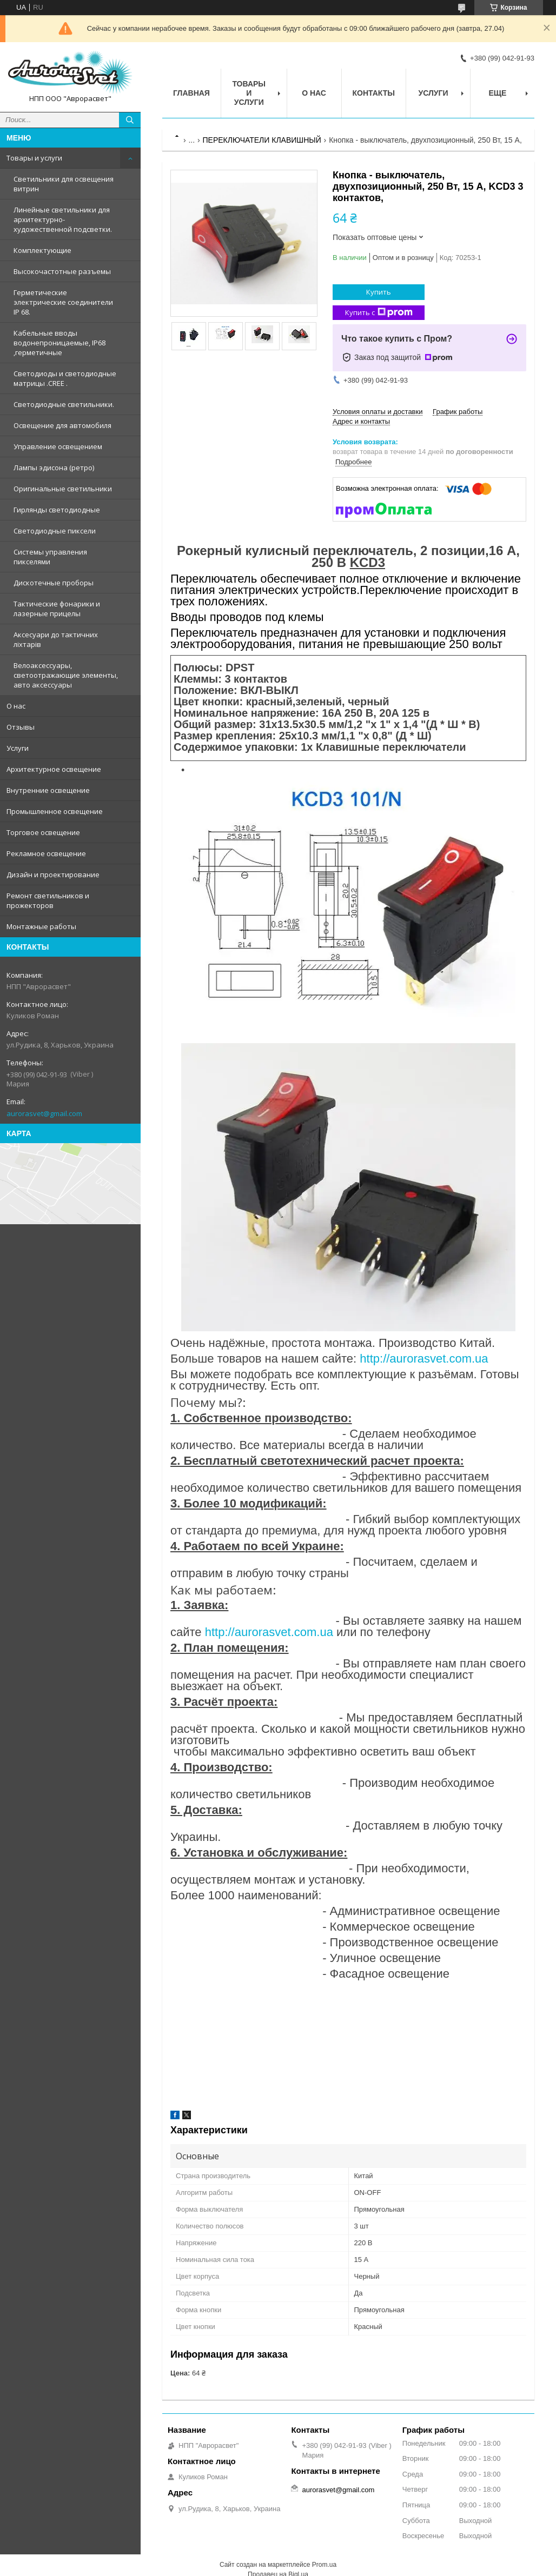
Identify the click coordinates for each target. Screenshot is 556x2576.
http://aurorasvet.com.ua (424, 1358)
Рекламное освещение (46, 853)
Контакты (374, 93)
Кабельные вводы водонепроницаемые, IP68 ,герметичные (59, 342)
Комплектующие (42, 250)
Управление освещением (58, 446)
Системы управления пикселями (50, 556)
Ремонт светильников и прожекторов (47, 900)
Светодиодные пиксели (55, 531)
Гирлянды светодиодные (57, 510)
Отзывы (20, 727)
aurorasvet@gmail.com (44, 1113)
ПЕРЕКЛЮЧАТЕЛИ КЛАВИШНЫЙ (262, 140)
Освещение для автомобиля (62, 425)
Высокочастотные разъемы (62, 271)
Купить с (379, 313)
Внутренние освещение (48, 790)
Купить (378, 292)
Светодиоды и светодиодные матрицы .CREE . (65, 378)
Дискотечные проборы (54, 583)
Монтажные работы (41, 926)
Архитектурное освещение (53, 769)
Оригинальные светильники (63, 488)
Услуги (17, 748)
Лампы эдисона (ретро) (54, 467)
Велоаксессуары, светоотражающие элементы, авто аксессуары (66, 675)
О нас (15, 706)
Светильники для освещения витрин (64, 183)
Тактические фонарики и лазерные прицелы (57, 608)
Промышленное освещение (54, 811)
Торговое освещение (43, 832)
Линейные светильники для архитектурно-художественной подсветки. (63, 219)
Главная (191, 93)
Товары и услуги (34, 158)
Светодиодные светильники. (64, 404)
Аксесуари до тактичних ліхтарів (56, 639)
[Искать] (130, 120)
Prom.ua (324, 2564)
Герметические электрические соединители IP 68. (63, 302)
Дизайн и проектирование (53, 874)
